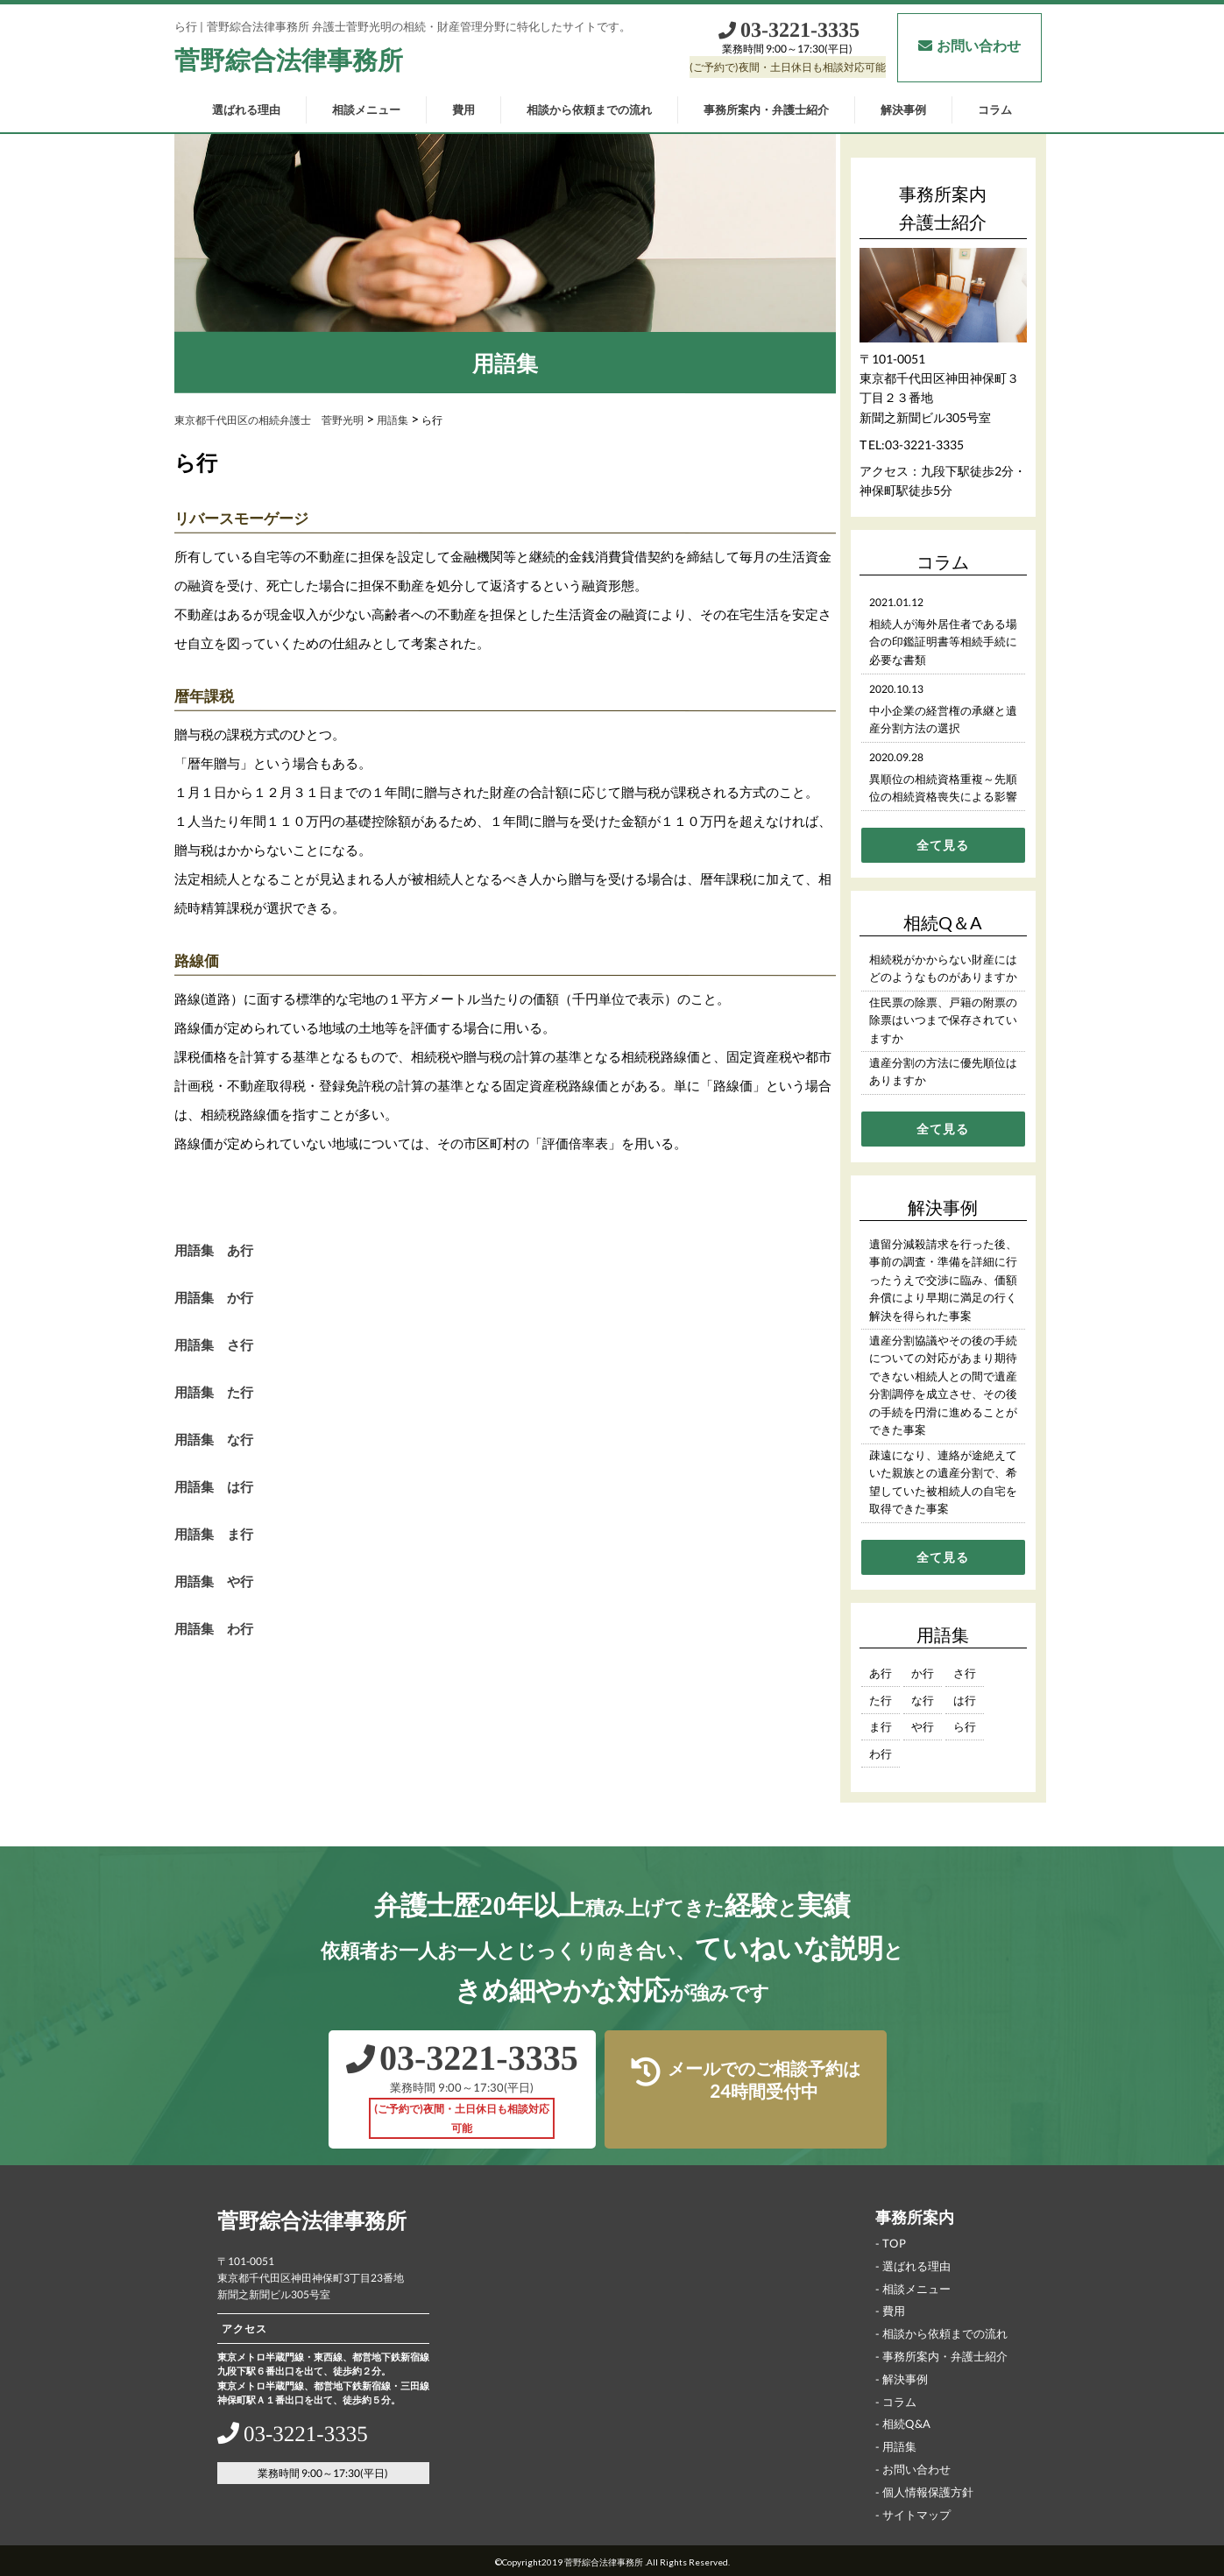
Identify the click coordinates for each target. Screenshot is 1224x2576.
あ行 (879, 1673)
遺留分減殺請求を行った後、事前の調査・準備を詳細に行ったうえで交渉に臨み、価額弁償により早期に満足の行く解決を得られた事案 (942, 1280)
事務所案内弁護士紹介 (943, 207)
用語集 (898, 2446)
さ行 (963, 1673)
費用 (463, 109)
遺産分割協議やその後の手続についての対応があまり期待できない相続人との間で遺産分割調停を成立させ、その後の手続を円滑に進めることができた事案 (942, 1384)
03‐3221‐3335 (788, 29)
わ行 (879, 1754)
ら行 (963, 1726)
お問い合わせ (968, 45)
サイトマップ (915, 2514)
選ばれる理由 (246, 109)
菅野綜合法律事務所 (287, 60)
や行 (921, 1726)
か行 (921, 1673)
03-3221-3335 (923, 444)
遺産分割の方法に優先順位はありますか (942, 1071)
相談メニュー (366, 109)
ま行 (879, 1726)
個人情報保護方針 (927, 2492)
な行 (921, 1700)
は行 (963, 1700)
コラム (995, 109)
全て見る (942, 844)
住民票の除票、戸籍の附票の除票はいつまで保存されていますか (942, 1020)
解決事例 (903, 109)
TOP (893, 2243)
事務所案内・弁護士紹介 (766, 109)
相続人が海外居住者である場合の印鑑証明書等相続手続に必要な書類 (942, 642)
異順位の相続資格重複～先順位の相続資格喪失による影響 (942, 788)
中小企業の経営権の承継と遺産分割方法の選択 (942, 719)
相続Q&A (905, 2424)
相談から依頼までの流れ (589, 109)
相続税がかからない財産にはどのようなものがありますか (942, 968)
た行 (879, 1700)
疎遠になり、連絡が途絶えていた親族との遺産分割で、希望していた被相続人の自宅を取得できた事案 (942, 1482)
